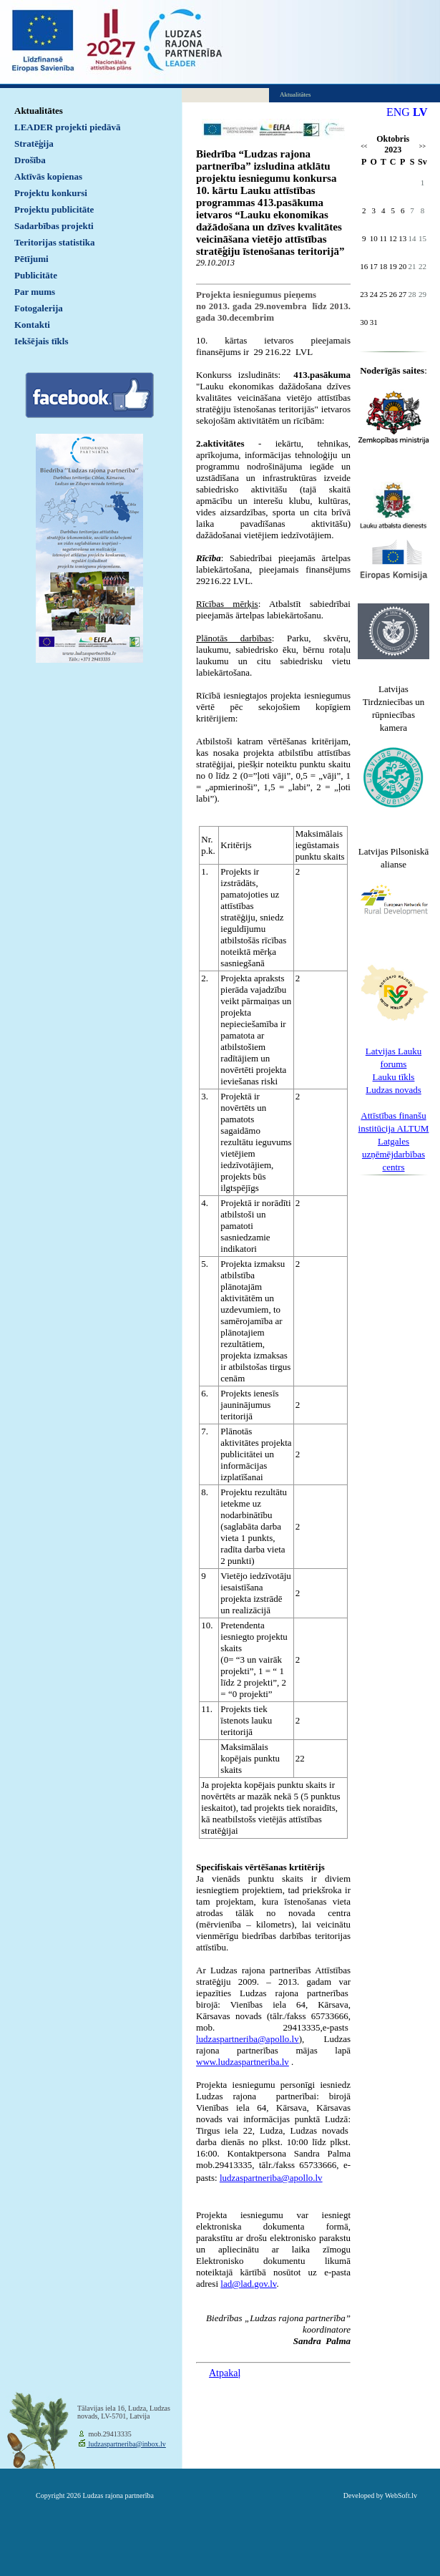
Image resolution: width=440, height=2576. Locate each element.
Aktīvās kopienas (48, 176)
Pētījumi (31, 258)
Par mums (34, 291)
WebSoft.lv (401, 2495)
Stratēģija (34, 143)
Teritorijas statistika (54, 242)
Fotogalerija (38, 308)
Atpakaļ (224, 2373)
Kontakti (32, 324)
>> (422, 146)
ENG (398, 112)
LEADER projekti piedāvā (67, 127)
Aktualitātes (38, 110)
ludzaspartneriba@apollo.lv (271, 2177)
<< (364, 146)
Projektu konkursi (50, 193)
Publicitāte (35, 275)
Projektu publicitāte (54, 209)
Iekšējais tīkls (41, 341)
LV (420, 112)
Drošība (30, 160)
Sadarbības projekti (54, 225)
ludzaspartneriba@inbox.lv (126, 2444)
